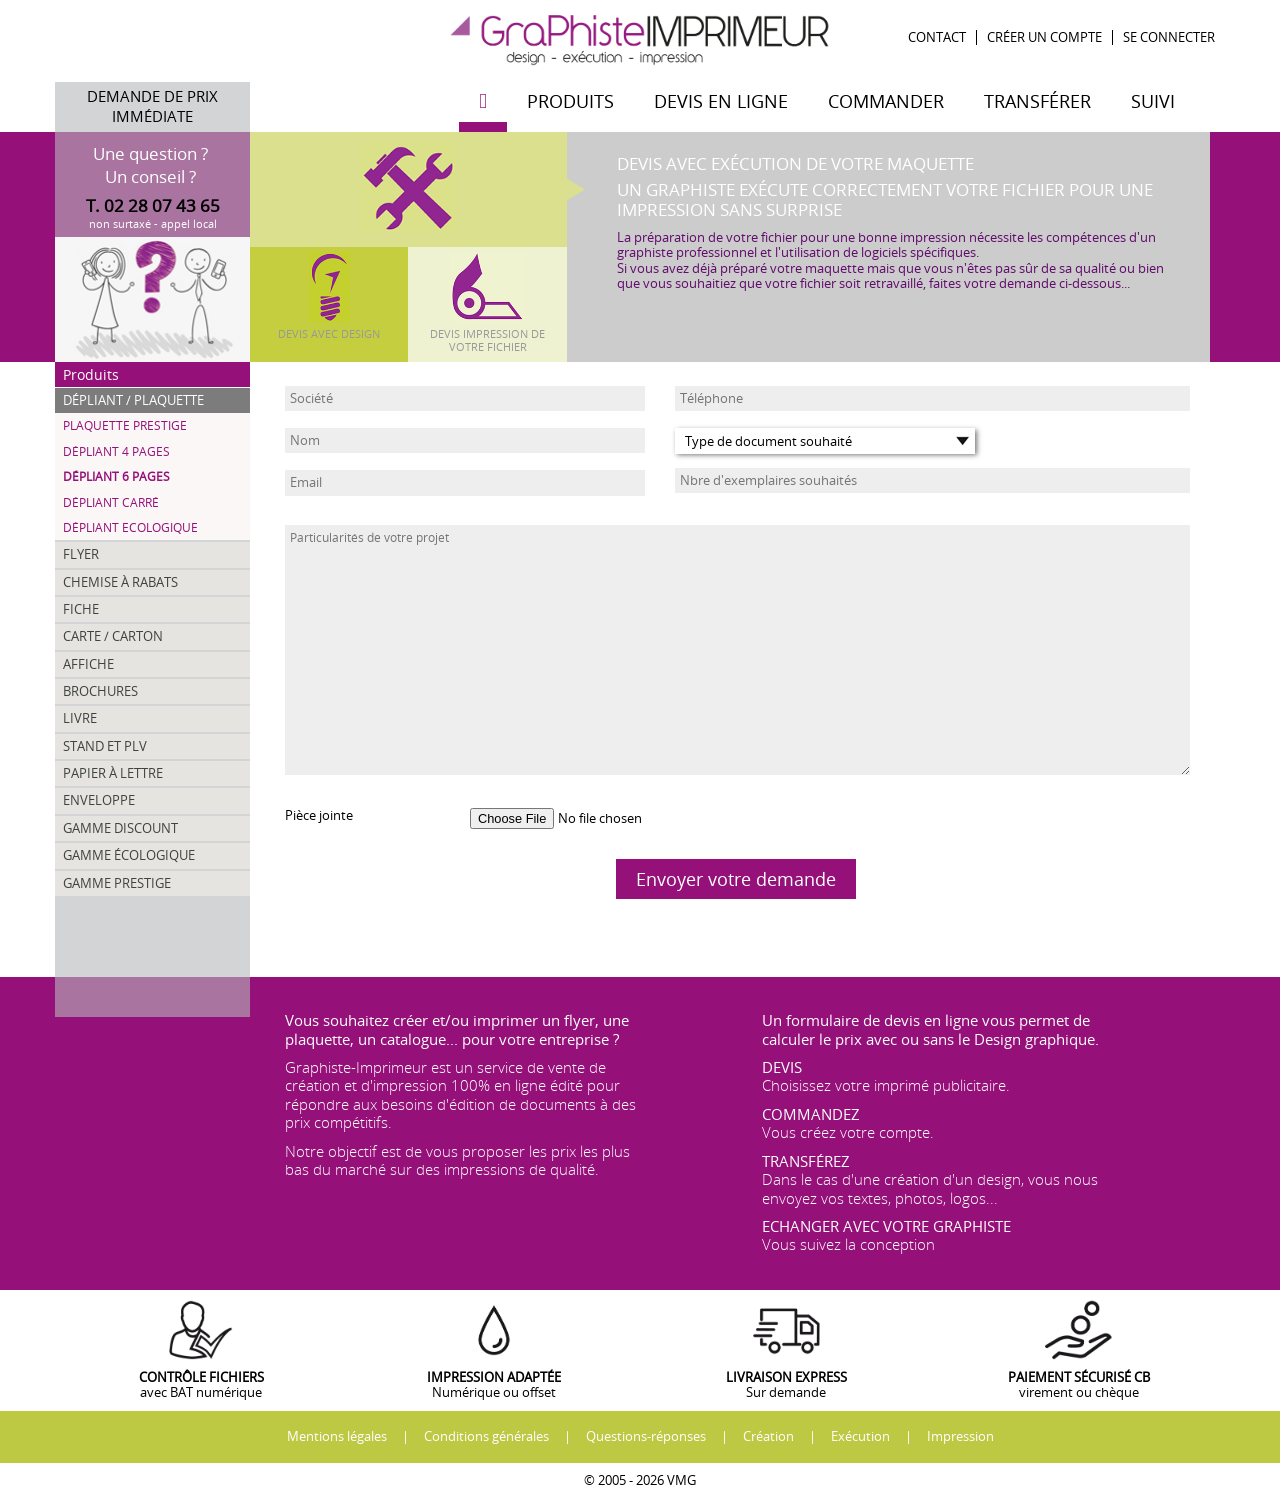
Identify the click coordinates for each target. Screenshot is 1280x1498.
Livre (80, 718)
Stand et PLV (105, 746)
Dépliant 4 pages (116, 451)
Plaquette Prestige (125, 425)
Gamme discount (120, 828)
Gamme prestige (117, 883)
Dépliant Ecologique (130, 527)
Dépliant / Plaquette (133, 400)
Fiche (81, 609)
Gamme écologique (129, 855)
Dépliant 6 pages (116, 476)
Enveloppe (99, 800)
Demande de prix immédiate (152, 106)
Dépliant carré (111, 502)
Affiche (88, 664)
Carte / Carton (113, 636)
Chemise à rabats (120, 582)
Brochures (100, 691)
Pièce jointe (319, 815)
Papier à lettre (113, 773)
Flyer (81, 554)
